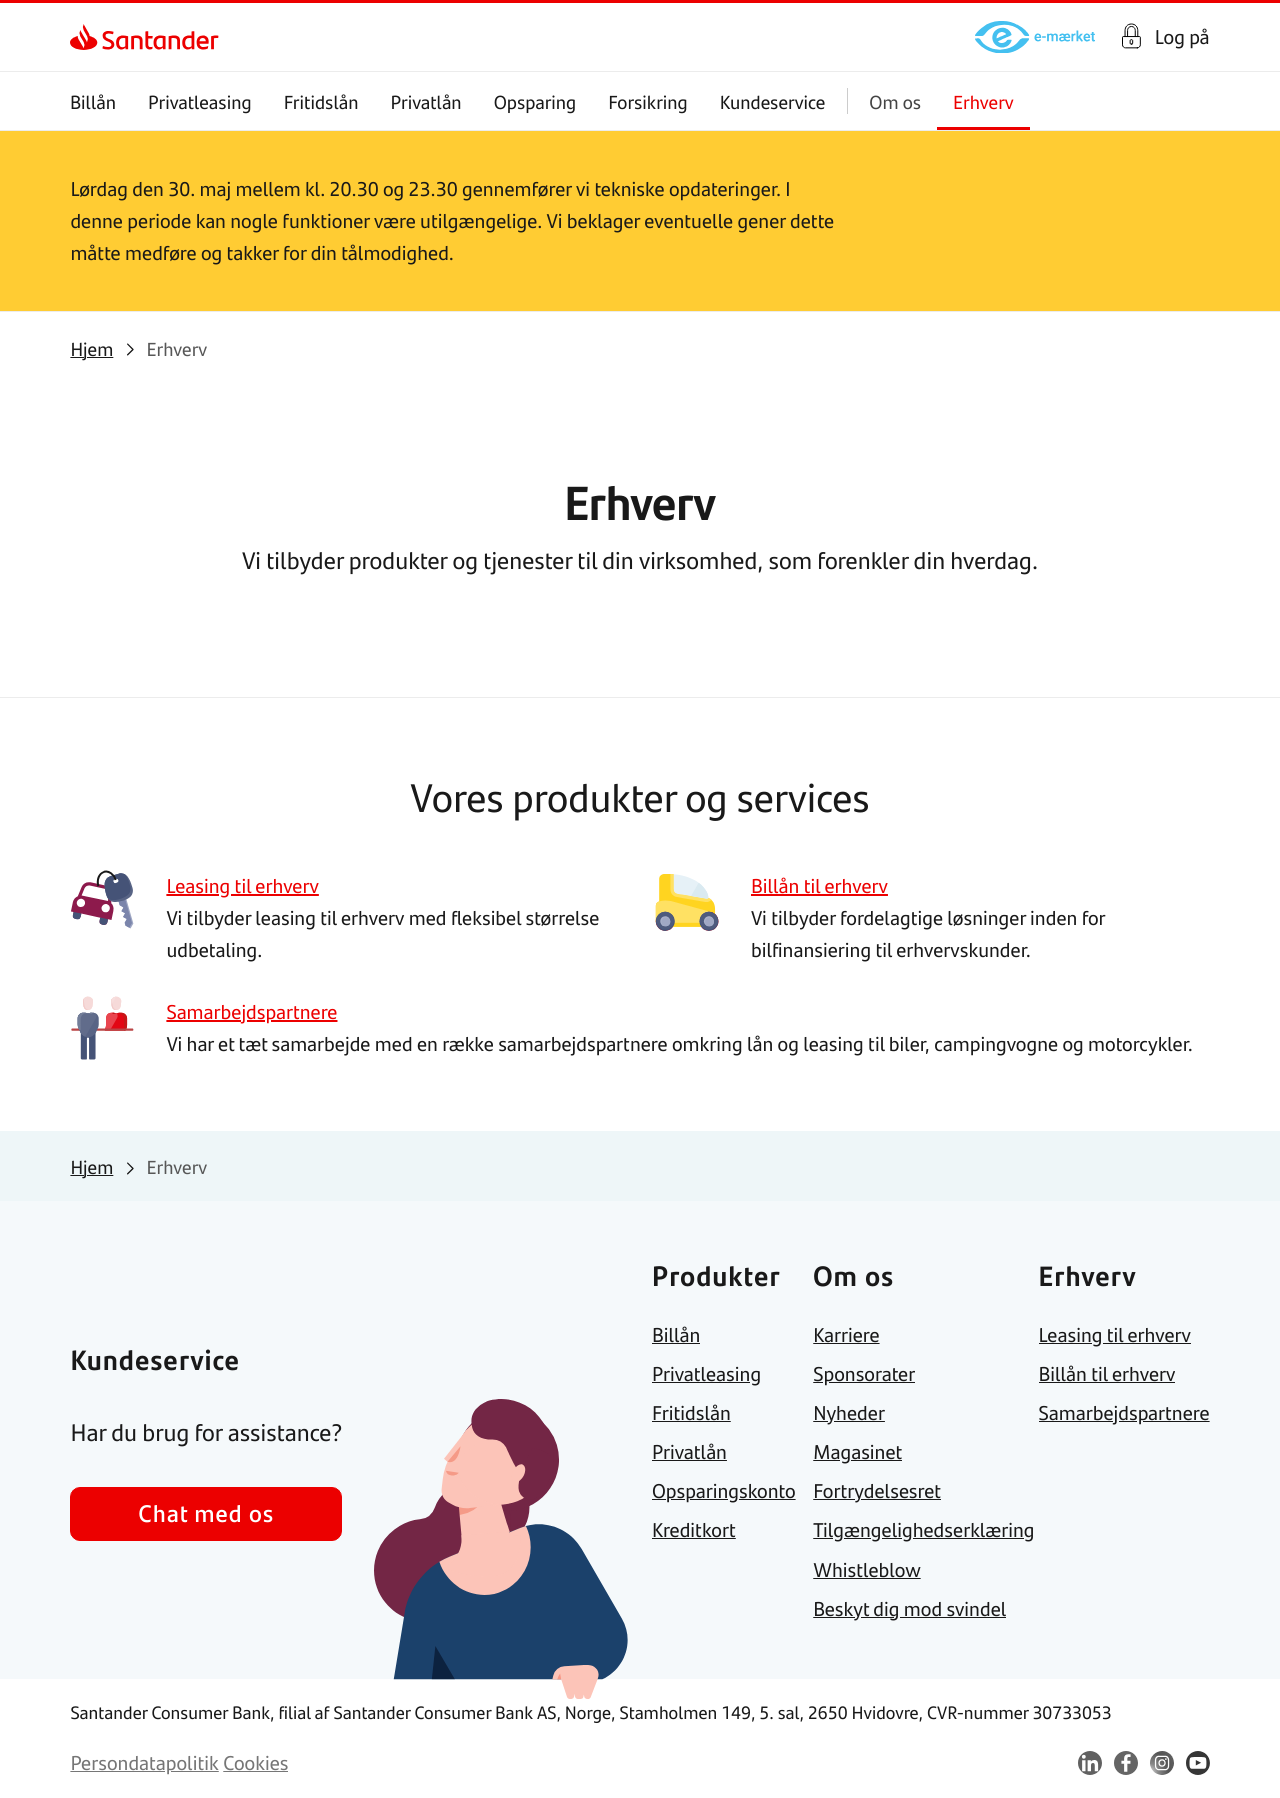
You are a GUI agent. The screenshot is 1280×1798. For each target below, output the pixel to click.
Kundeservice (773, 101)
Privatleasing (200, 101)
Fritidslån (321, 101)
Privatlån (426, 101)
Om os (896, 101)
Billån (93, 101)
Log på (1182, 37)
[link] (87, 37)
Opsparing (535, 101)
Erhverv (983, 101)
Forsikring (649, 101)
